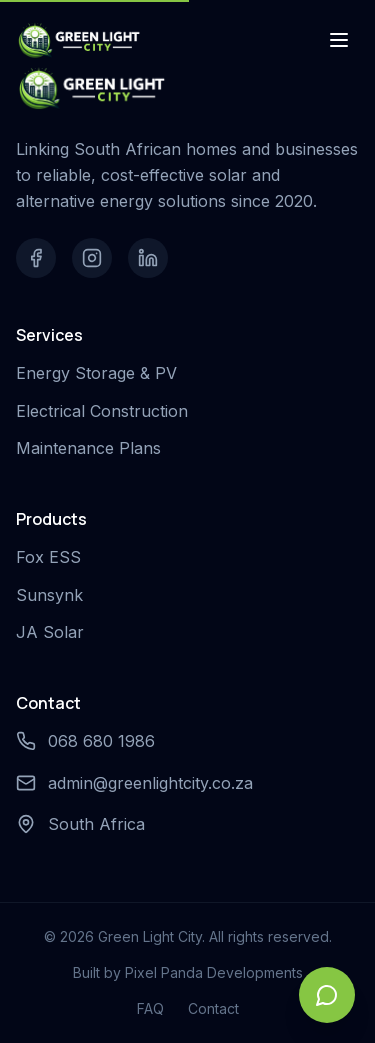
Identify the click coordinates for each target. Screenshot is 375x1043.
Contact (213, 1008)
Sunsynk (53, 595)
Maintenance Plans (92, 448)
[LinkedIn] (148, 258)
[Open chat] (327, 995)
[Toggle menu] (339, 40)
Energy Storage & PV (100, 373)
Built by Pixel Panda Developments (188, 972)
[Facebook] (36, 258)
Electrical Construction (106, 411)
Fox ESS (52, 557)
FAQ (150, 1008)
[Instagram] (92, 258)
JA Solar (54, 632)
